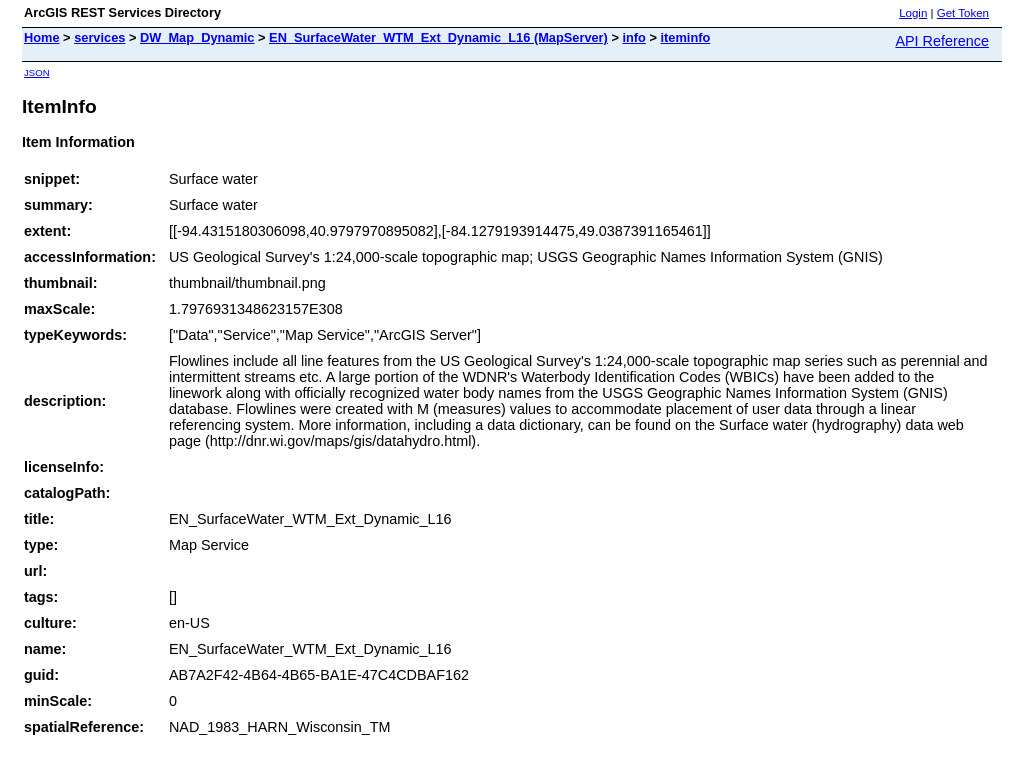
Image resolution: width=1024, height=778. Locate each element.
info (633, 37)
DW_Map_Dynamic (197, 37)
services (99, 37)
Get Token (963, 13)
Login (913, 13)
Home (42, 37)
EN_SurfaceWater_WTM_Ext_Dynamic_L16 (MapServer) (438, 37)
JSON (37, 72)
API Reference (942, 41)
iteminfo (686, 37)
